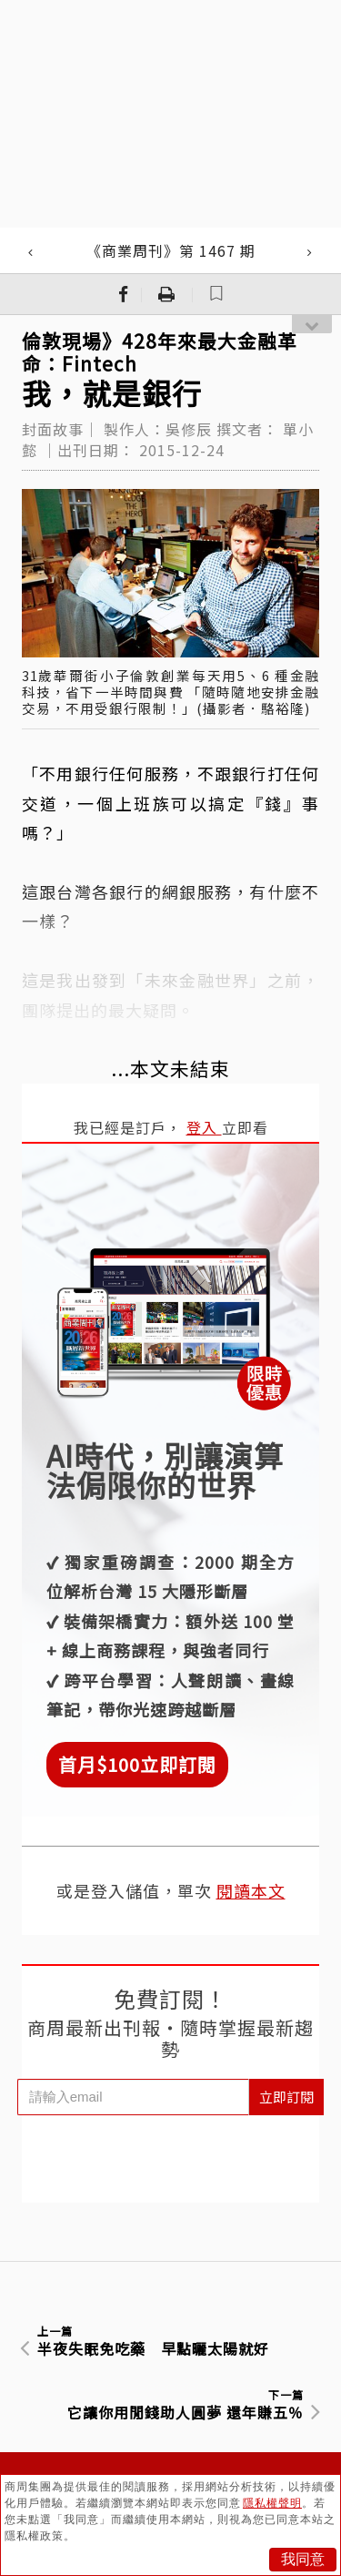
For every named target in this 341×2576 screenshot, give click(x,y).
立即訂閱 (286, 2096)
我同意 (303, 2559)
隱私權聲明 (272, 2503)
